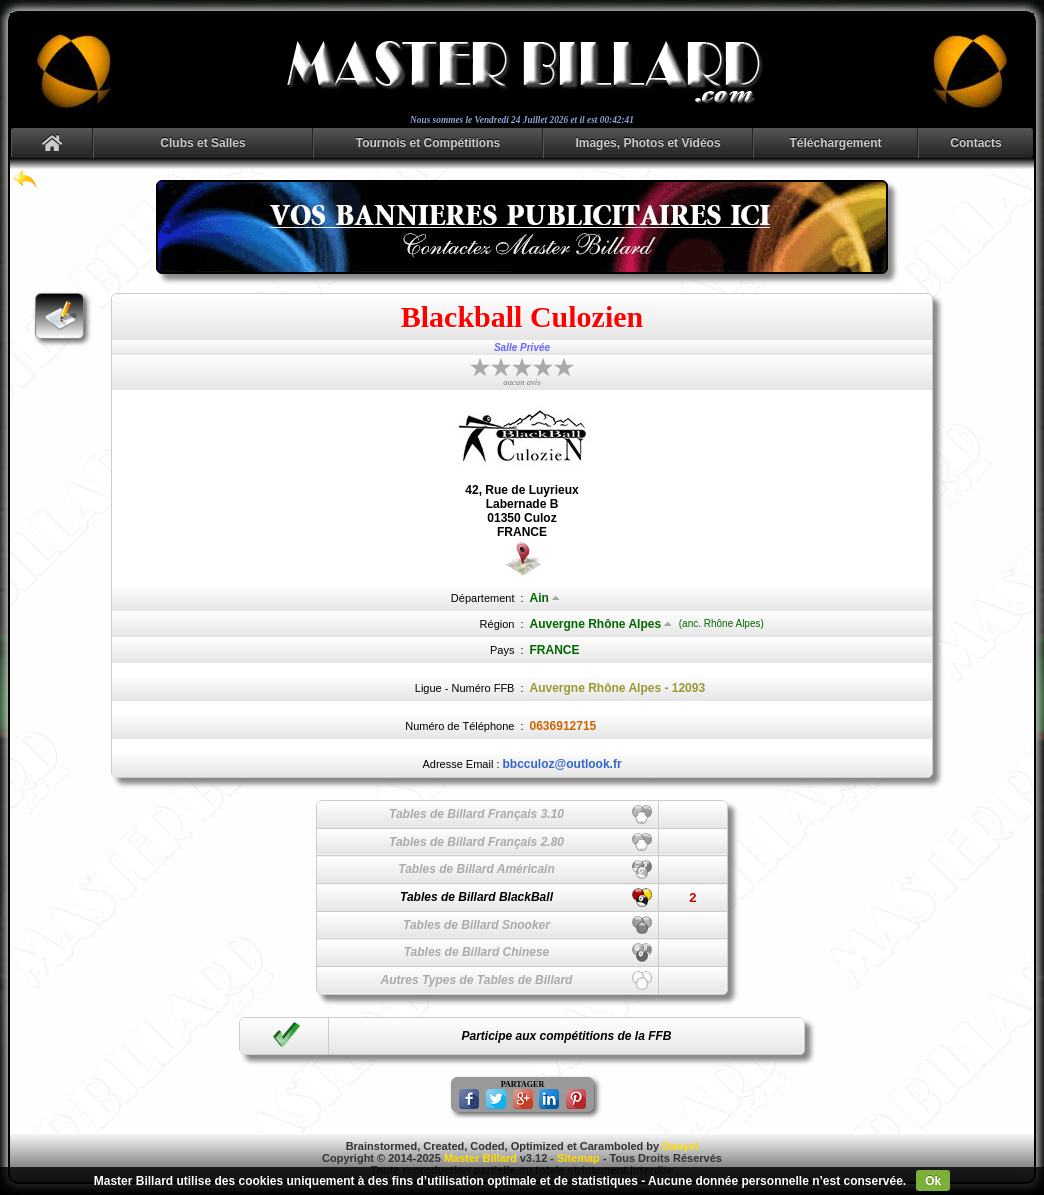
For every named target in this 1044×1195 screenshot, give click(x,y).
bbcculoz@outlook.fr (562, 764)
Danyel (680, 1146)
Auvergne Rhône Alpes (601, 624)
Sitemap (578, 1158)
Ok (933, 1181)
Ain (545, 598)
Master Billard (480, 1158)
